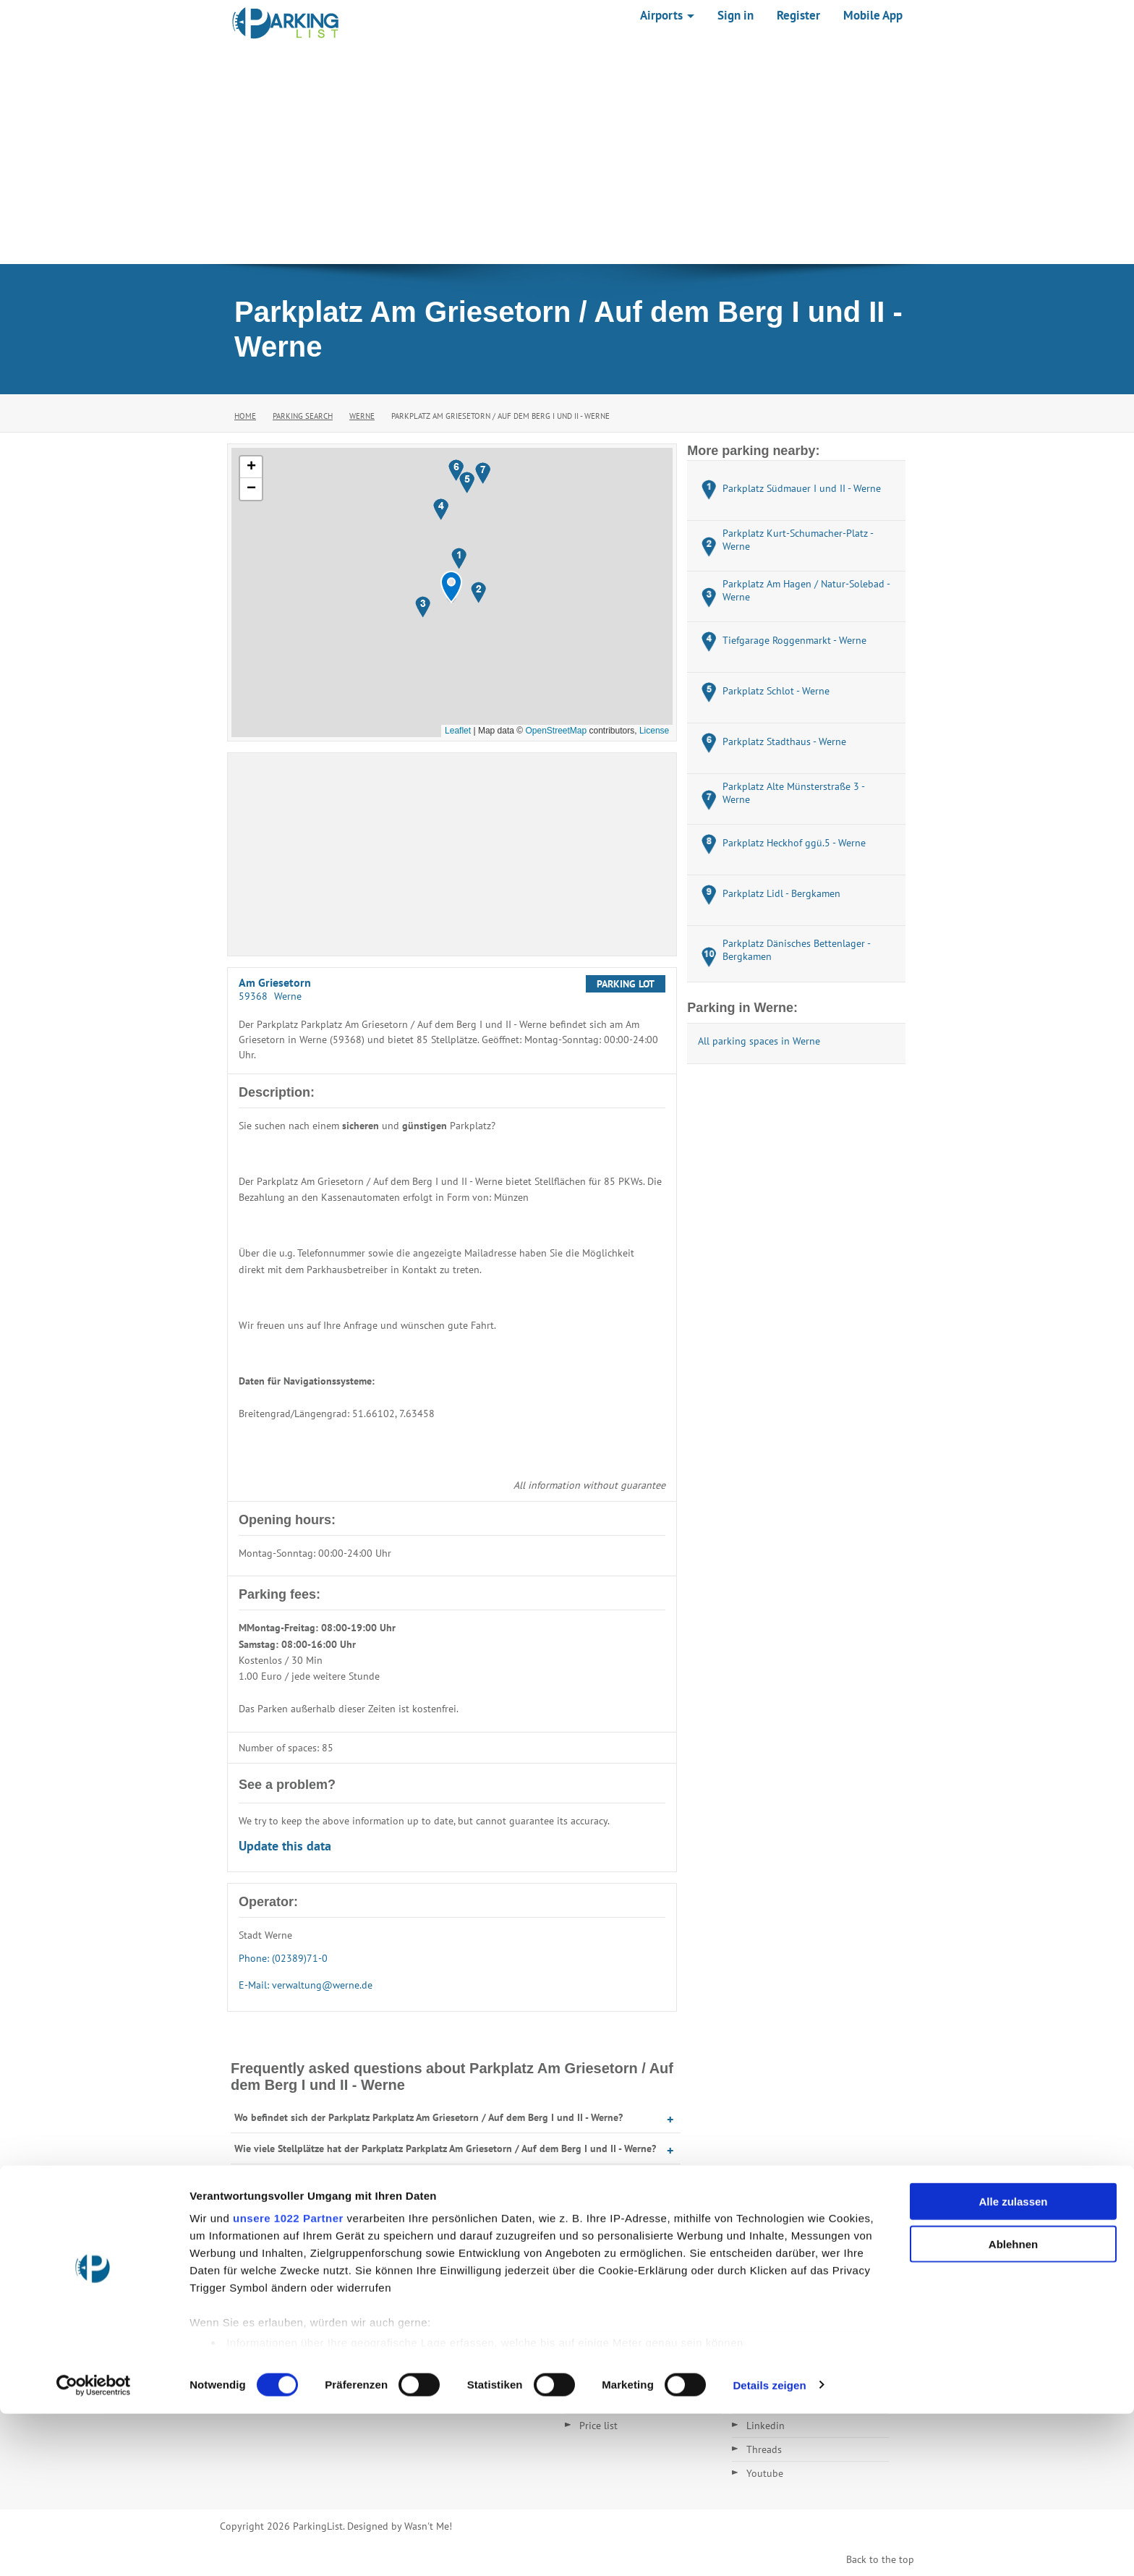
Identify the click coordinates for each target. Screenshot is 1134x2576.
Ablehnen (1013, 2406)
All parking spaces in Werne (759, 1040)
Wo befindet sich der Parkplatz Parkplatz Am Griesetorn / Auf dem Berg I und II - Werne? (428, 2117)
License (654, 731)
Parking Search (303, 416)
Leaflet (458, 731)
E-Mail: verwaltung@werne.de (305, 1984)
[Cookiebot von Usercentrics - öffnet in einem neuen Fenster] (93, 2548)
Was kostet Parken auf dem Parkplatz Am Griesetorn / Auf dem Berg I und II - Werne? (421, 2210)
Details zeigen (769, 2547)
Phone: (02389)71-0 (283, 1958)
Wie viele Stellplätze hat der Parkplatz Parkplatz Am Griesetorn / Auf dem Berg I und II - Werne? (445, 2148)
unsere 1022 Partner (288, 2381)
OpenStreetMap (556, 731)
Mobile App (873, 15)
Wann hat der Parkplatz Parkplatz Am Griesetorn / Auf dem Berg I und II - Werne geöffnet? (433, 2179)
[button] (451, 587)
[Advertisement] (567, 155)
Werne (362, 416)
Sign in (735, 15)
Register (798, 15)
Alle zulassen (1013, 2364)
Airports (667, 15)
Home (245, 416)
